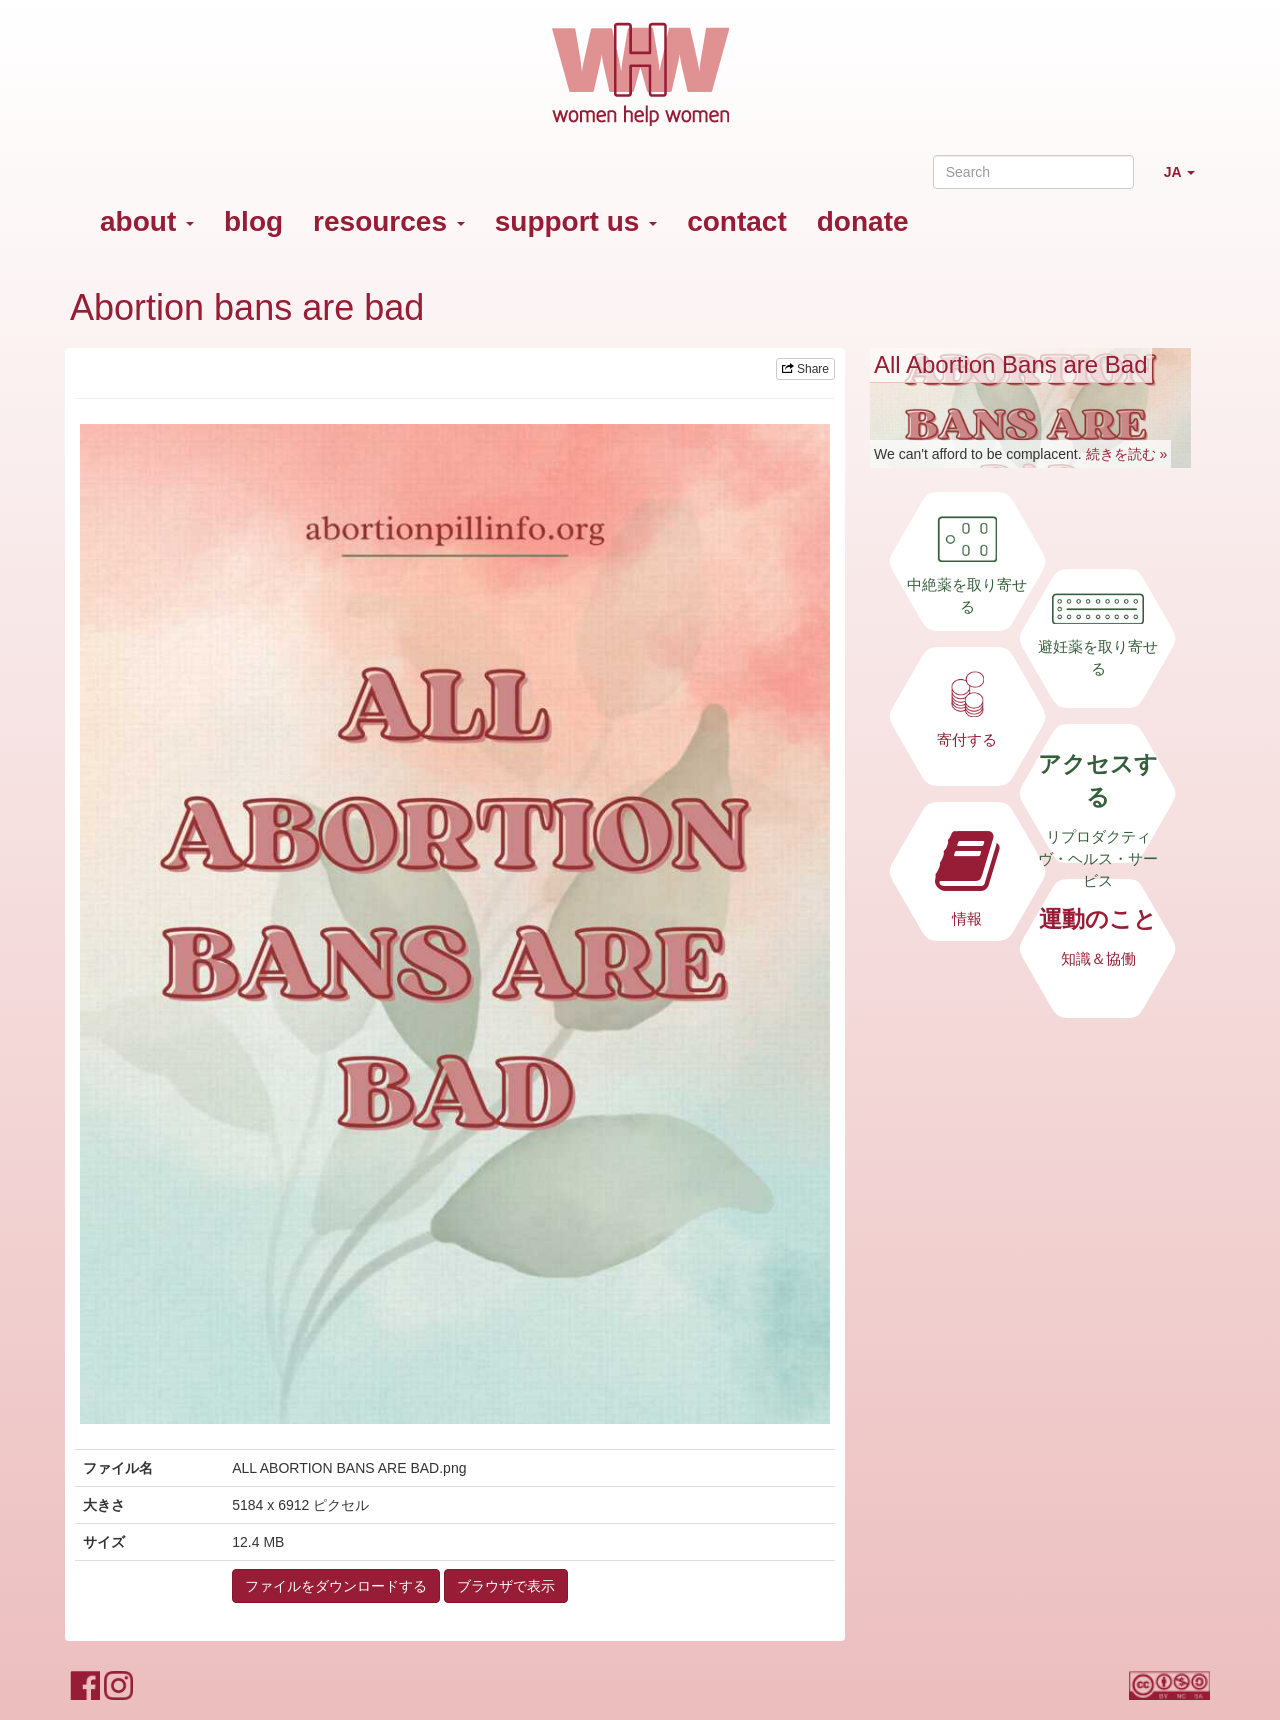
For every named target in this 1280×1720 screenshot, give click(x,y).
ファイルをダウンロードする (336, 1586)
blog (253, 221)
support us (576, 221)
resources (389, 221)
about (147, 221)
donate (863, 221)
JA (1187, 180)
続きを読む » (1127, 454)
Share (805, 369)
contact (737, 221)
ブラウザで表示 (506, 1586)
